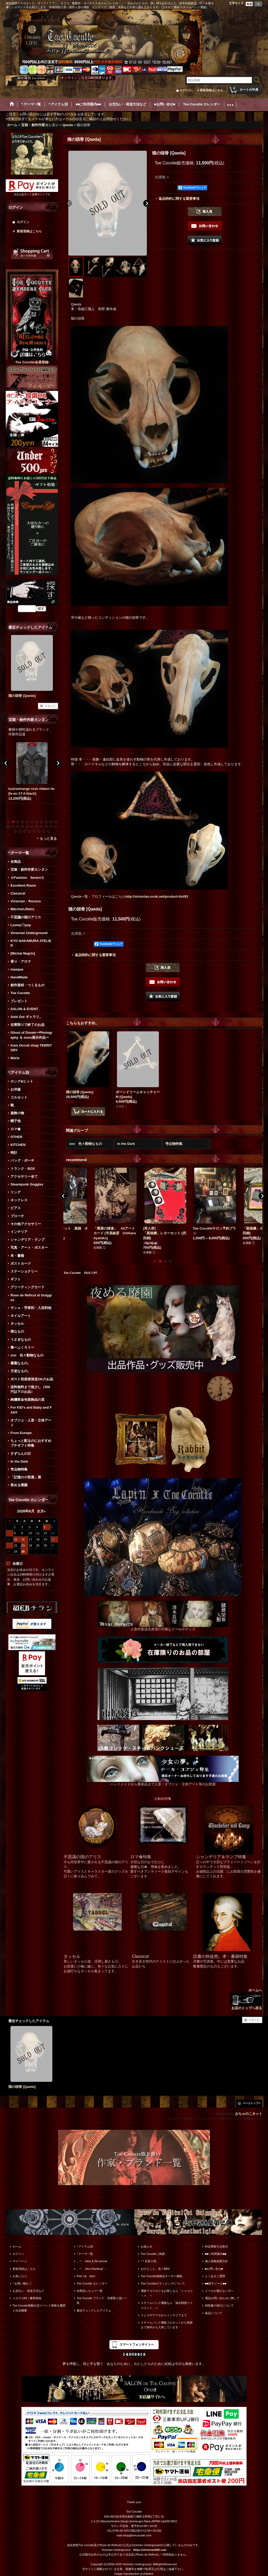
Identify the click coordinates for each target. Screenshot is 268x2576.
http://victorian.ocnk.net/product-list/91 (156, 896)
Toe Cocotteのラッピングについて (163, 2283)
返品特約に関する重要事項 (179, 199)
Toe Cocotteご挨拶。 (154, 2253)
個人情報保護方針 (216, 2261)
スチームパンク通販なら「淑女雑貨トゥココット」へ (167, 2305)
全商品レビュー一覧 (90, 2290)
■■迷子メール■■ (215, 2283)
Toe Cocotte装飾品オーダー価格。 (163, 2276)
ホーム (17, 2246)
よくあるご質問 (215, 2276)
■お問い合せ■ (214, 2268)
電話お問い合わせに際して (222, 2298)
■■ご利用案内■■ (215, 2253)
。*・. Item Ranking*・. (92, 2268)
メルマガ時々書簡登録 (27, 2298)
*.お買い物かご (22, 2283)
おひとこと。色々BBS (155, 2268)
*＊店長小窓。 (150, 2261)
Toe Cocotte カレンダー (92, 2283)
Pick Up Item (86, 2276)
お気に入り (20, 2276)
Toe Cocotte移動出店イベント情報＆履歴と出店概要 (39, 2308)
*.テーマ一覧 (85, 2253)
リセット (50, 705)
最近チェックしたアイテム (94, 2310)
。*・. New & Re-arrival (92, 2261)
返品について (213, 2313)
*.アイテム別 (85, 2246)
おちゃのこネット (248, 2114)
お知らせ (146, 2246)
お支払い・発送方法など (28, 2290)
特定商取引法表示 (216, 2246)
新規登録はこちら (211, 90)
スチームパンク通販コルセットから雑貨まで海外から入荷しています (167, 2325)
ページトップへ (252, 2103)
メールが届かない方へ (219, 2290)
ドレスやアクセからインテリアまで (164, 2315)
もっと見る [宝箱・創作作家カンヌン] (48, 838)
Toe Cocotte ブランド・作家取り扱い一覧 (102, 2300)
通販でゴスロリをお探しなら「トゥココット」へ (167, 2293)
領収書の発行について (219, 2305)
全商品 (15, 862)
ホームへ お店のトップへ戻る (246, 1999)
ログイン (185, 90)
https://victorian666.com (149, 2549)
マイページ (20, 2261)
